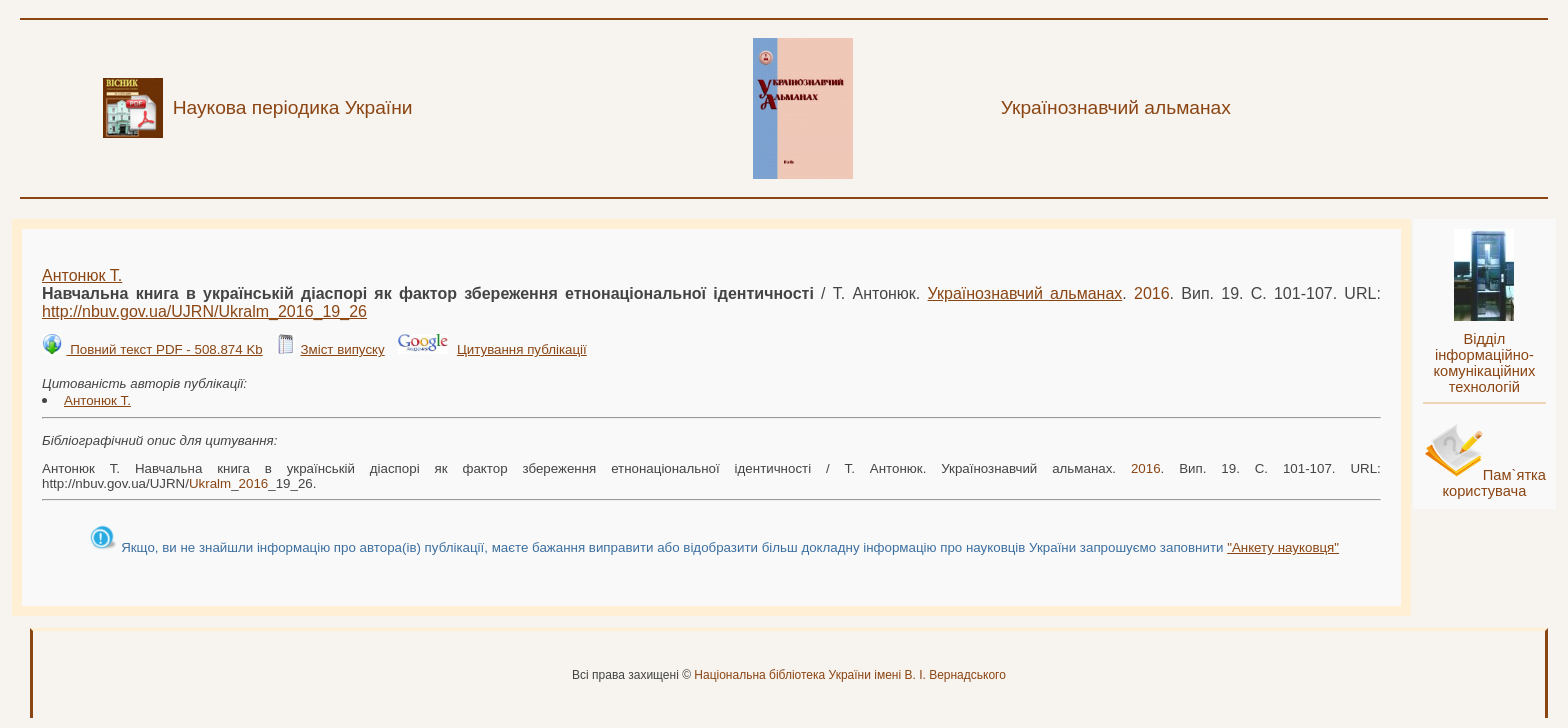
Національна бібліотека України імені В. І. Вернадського (850, 675)
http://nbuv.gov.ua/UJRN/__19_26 (204, 311)
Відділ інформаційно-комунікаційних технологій (1484, 363)
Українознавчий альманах (1025, 293)
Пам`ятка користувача (1494, 483)
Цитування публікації (522, 349)
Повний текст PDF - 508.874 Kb (164, 349)
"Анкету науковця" (1283, 547)
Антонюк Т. (82, 275)
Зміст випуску (342, 349)
